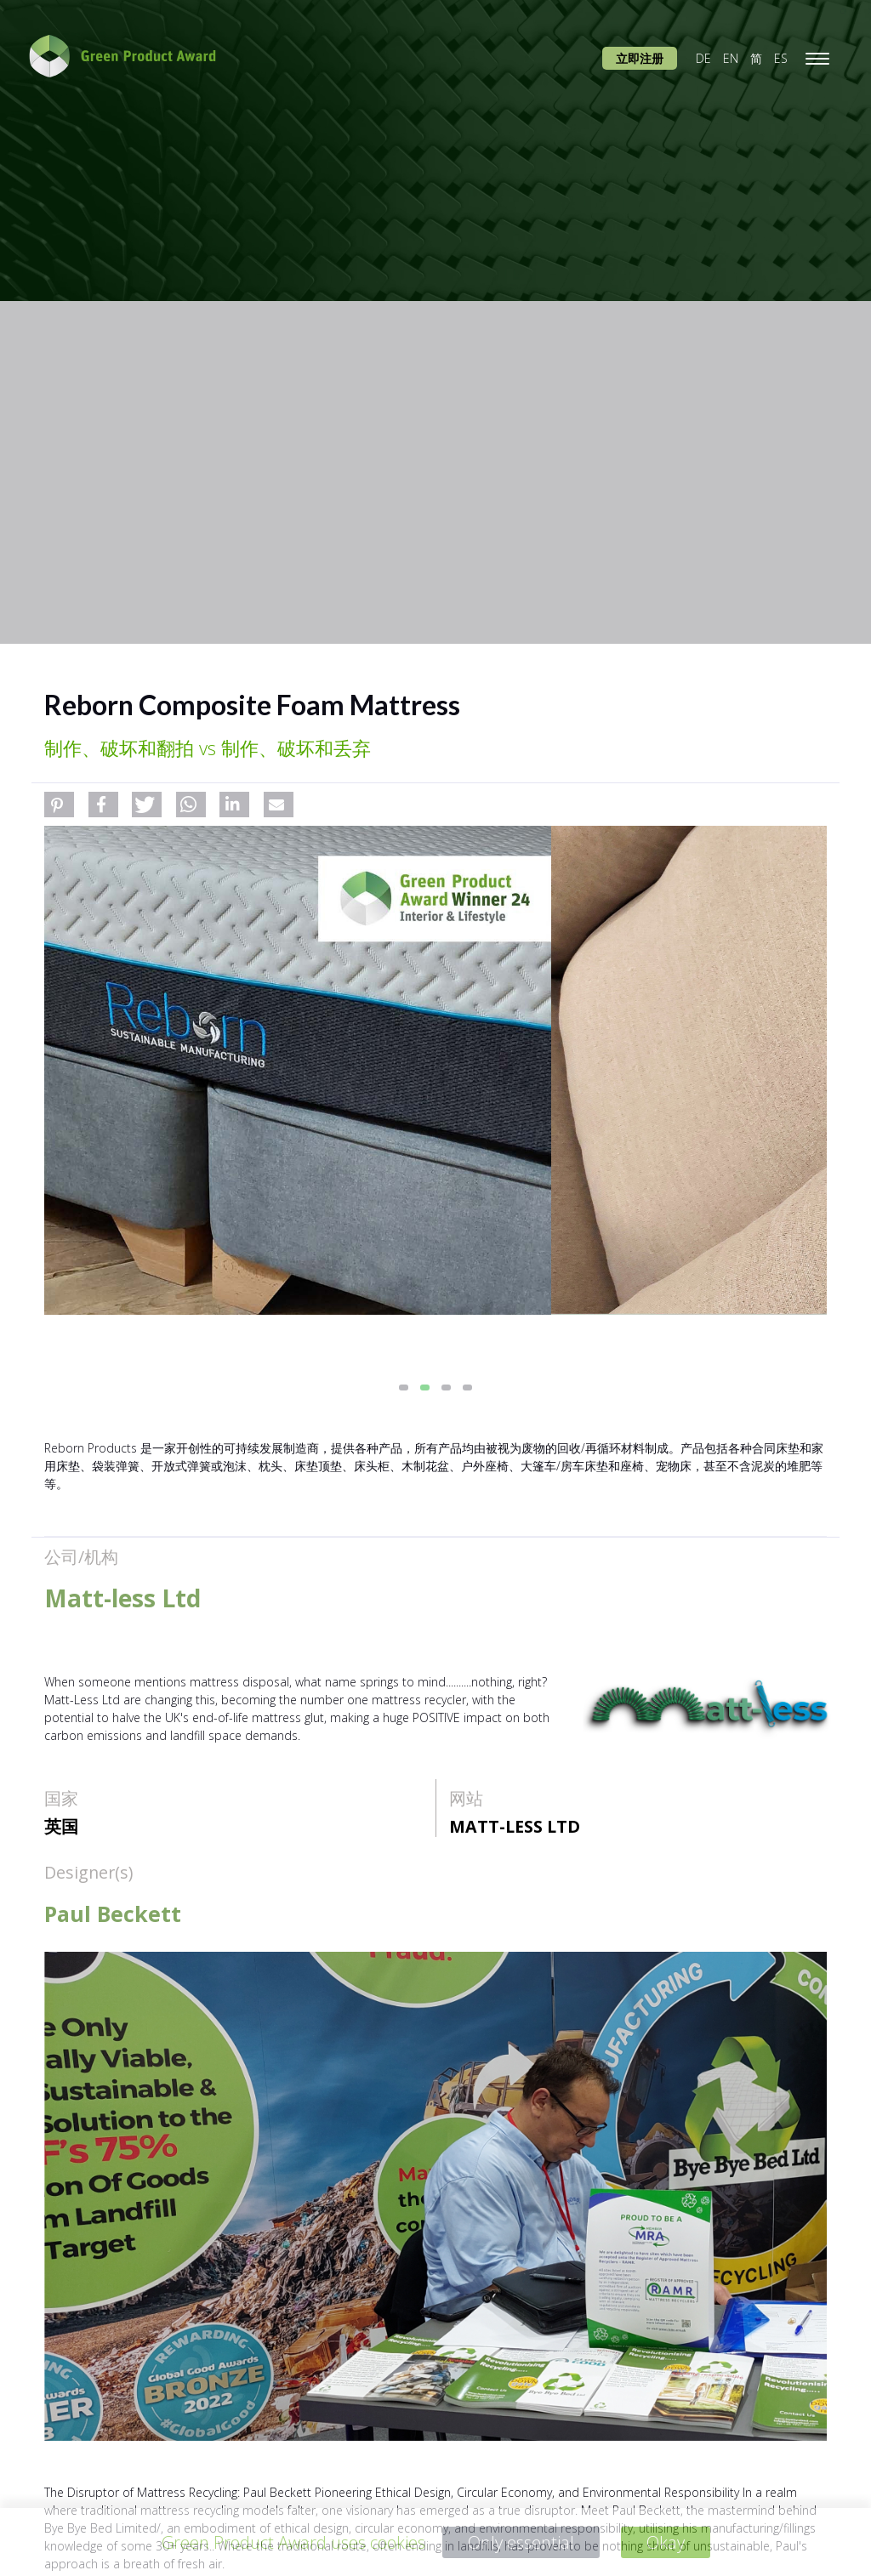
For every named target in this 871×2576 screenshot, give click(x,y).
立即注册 (639, 58)
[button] (59, 804)
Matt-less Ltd (514, 1826)
